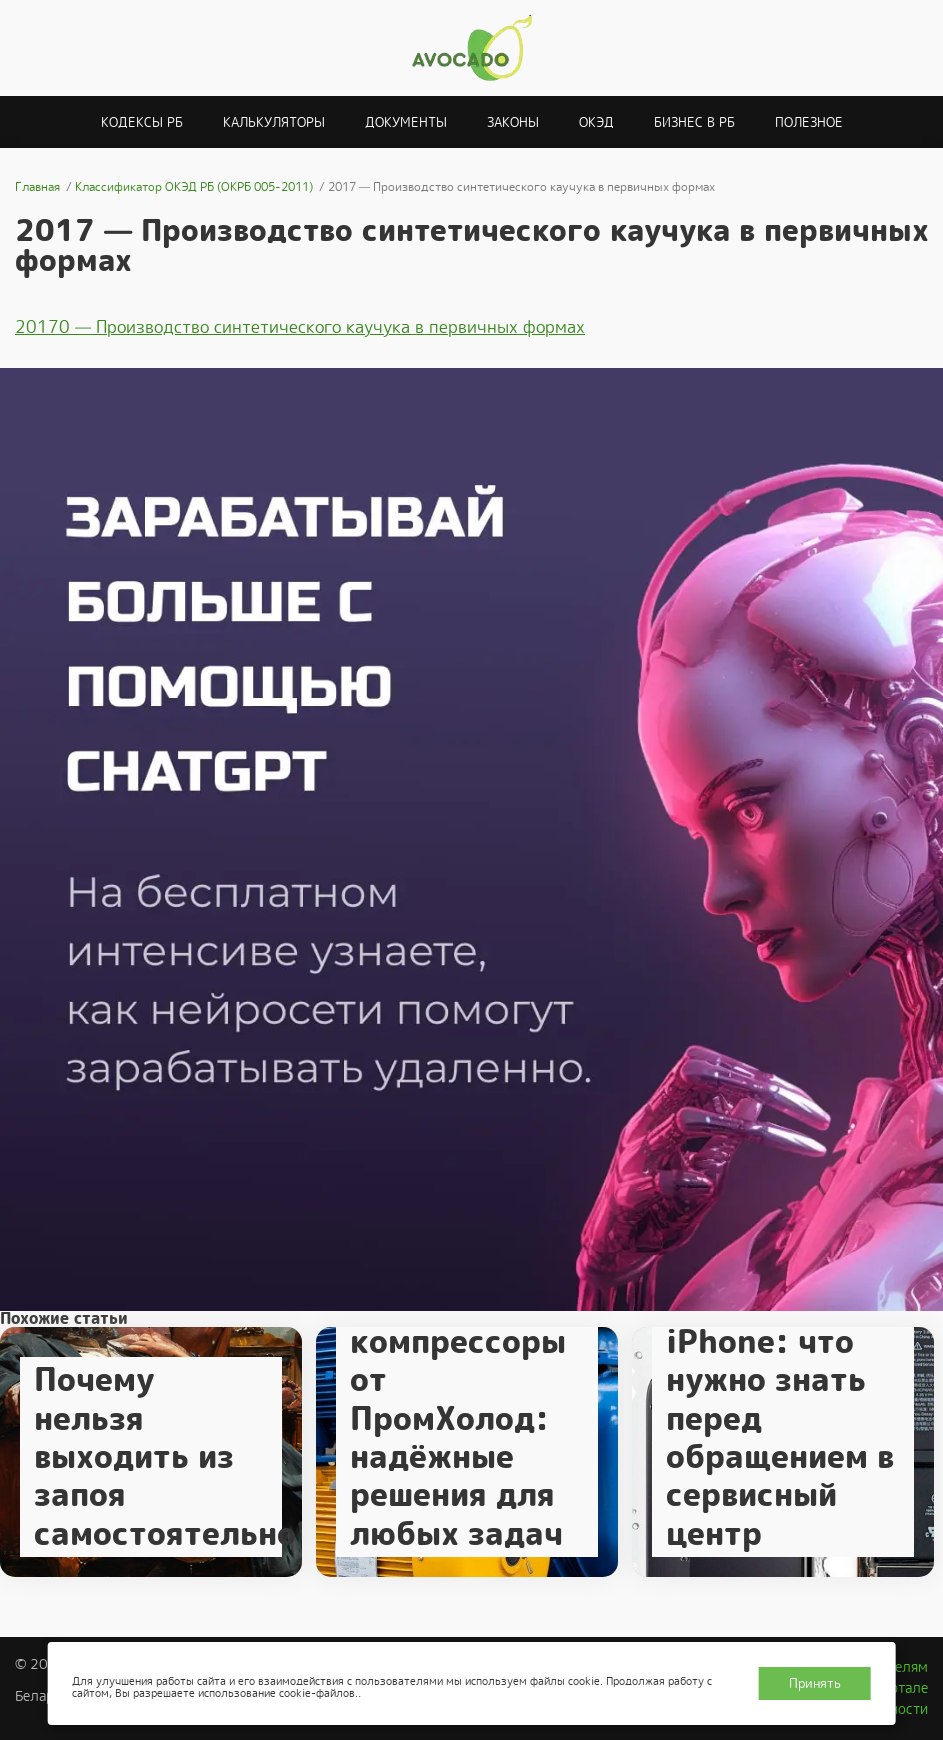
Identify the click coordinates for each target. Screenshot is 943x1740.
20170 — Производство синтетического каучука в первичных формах (300, 327)
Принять (815, 1683)
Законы (513, 122)
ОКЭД (596, 122)
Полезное (809, 122)
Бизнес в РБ (694, 122)
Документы (406, 122)
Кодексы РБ (142, 122)
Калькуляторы (274, 122)
